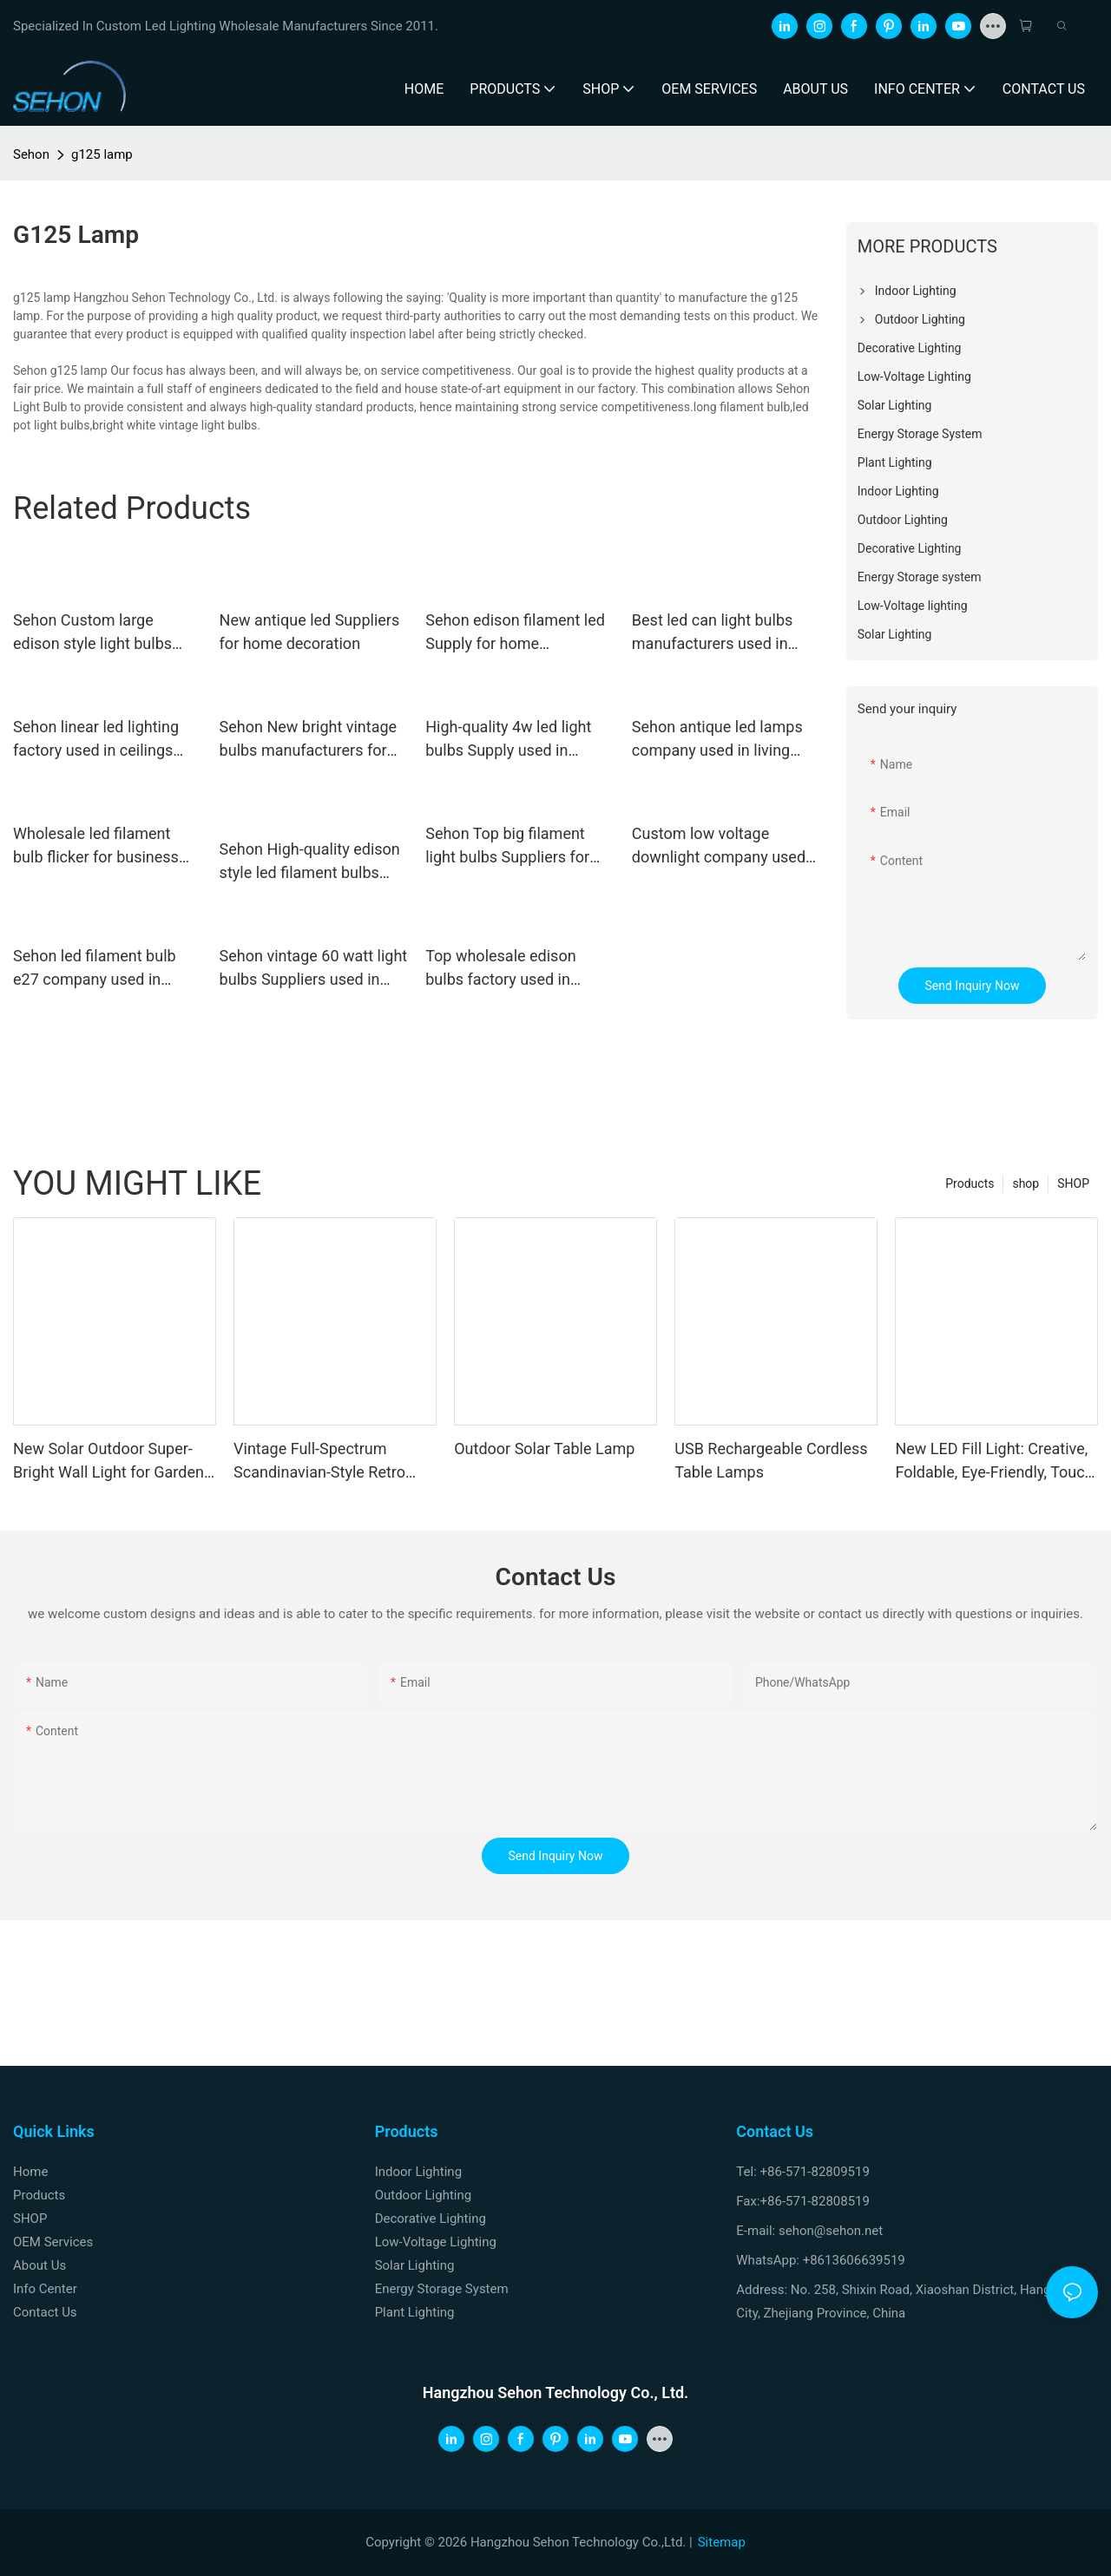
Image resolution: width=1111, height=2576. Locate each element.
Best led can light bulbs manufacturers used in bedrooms (712, 633)
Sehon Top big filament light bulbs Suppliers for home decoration (507, 846)
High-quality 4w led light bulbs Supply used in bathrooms (508, 740)
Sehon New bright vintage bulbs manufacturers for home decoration (309, 740)
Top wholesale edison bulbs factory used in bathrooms (500, 969)
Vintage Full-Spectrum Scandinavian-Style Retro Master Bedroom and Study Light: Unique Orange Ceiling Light (331, 1461)
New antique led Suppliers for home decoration (310, 631)
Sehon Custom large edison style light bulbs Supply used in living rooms (92, 633)
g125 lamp (102, 154)
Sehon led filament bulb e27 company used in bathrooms (94, 969)
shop (1025, 1183)
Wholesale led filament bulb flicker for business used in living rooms (96, 846)
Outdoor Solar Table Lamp (544, 1448)
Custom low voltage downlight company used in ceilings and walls (718, 846)
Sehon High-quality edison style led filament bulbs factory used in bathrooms (311, 862)
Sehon (31, 154)
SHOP (1073, 1183)
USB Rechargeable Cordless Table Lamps (770, 1460)
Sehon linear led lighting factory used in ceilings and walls (96, 740)
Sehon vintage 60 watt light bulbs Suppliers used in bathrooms (314, 969)
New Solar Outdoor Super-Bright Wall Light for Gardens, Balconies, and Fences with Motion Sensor (114, 1461)
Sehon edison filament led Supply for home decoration (515, 633)
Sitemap (722, 2542)
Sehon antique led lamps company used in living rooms (717, 740)
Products (969, 1183)
